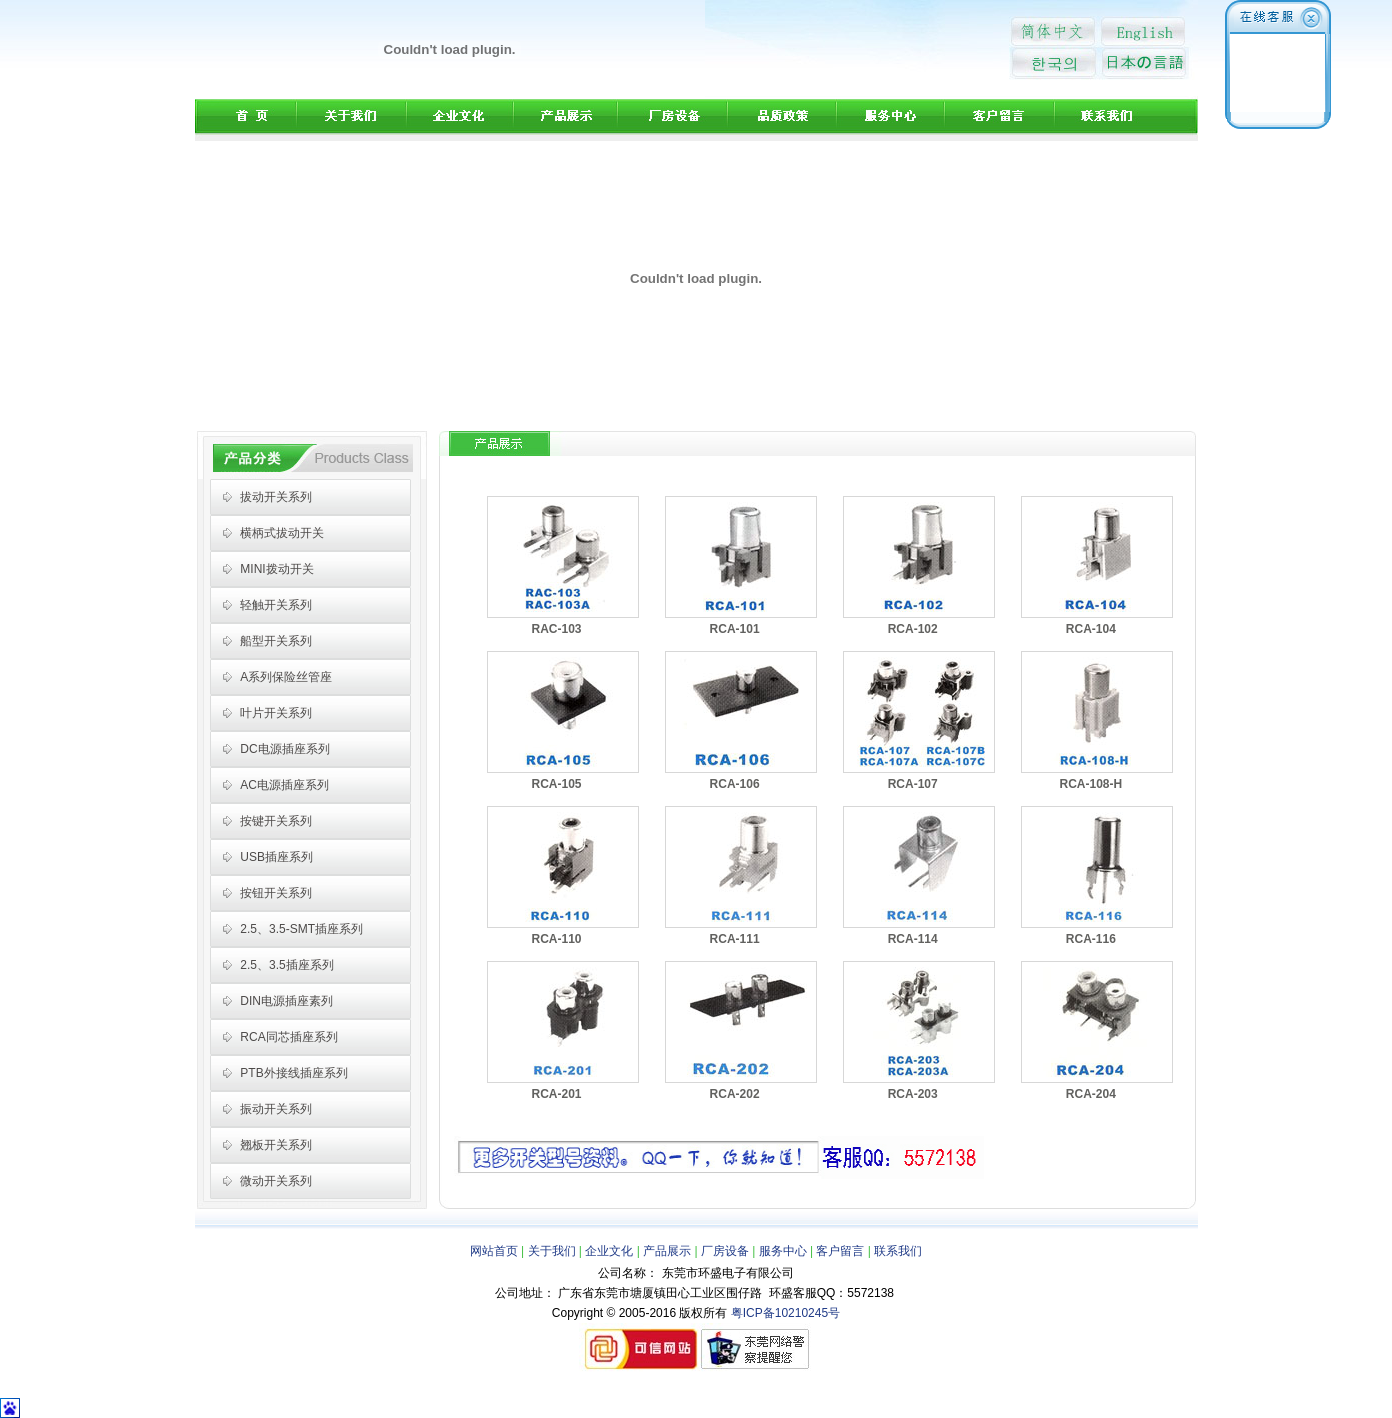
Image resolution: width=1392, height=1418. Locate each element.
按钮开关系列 (276, 893)
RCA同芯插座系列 (288, 1037)
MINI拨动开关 (276, 569)
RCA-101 (735, 629)
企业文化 (609, 1251)
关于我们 (552, 1251)
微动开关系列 (276, 1181)
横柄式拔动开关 (282, 533)
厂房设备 (725, 1251)
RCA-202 (735, 1094)
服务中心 (783, 1251)
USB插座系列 (276, 857)
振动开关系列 (276, 1109)
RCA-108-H (1090, 784)
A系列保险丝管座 (286, 677)
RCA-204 (1091, 1094)
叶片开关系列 (276, 713)
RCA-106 (735, 784)
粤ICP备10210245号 (785, 1313)
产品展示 (668, 1251)
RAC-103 (556, 629)
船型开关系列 (276, 641)
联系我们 (898, 1251)
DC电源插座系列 (284, 749)
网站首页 (494, 1251)
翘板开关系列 (276, 1145)
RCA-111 (735, 939)
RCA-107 (913, 784)
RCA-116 (1091, 939)
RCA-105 (556, 784)
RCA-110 (556, 939)
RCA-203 (913, 1094)
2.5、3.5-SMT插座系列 (301, 929)
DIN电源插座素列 (286, 1001)
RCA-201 (556, 1094)
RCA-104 (1091, 629)
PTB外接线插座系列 (293, 1073)
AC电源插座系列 (284, 785)
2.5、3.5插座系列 (286, 965)
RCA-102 (913, 629)
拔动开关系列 (276, 497)
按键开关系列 (276, 821)
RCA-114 (913, 939)
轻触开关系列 (276, 605)
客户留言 (840, 1251)
